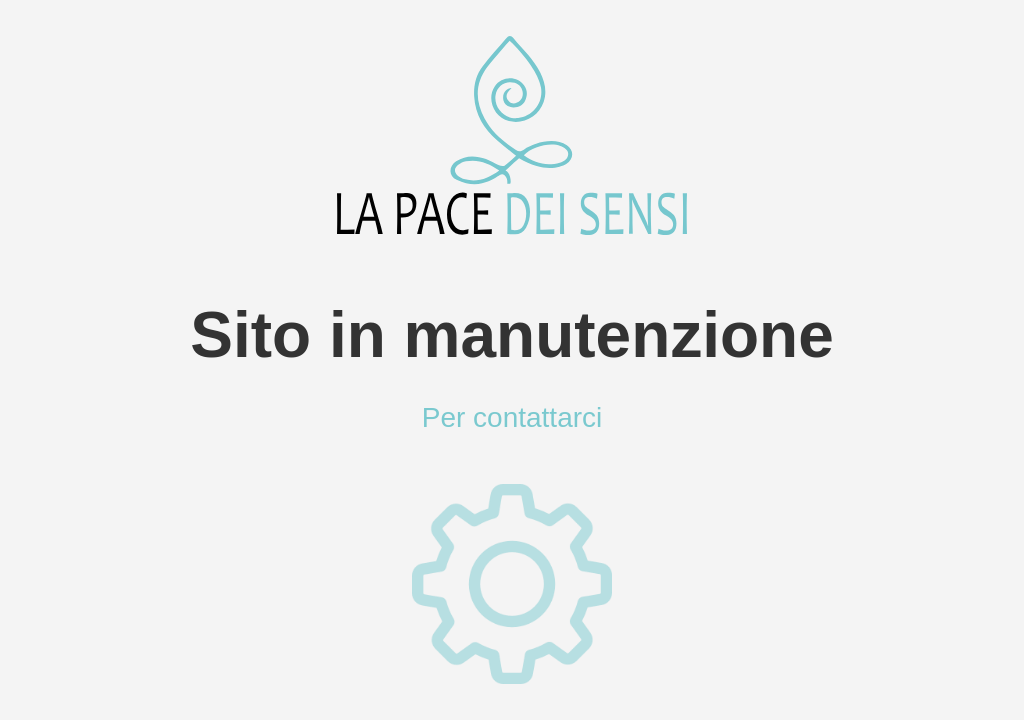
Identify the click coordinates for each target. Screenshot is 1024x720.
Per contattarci (512, 417)
